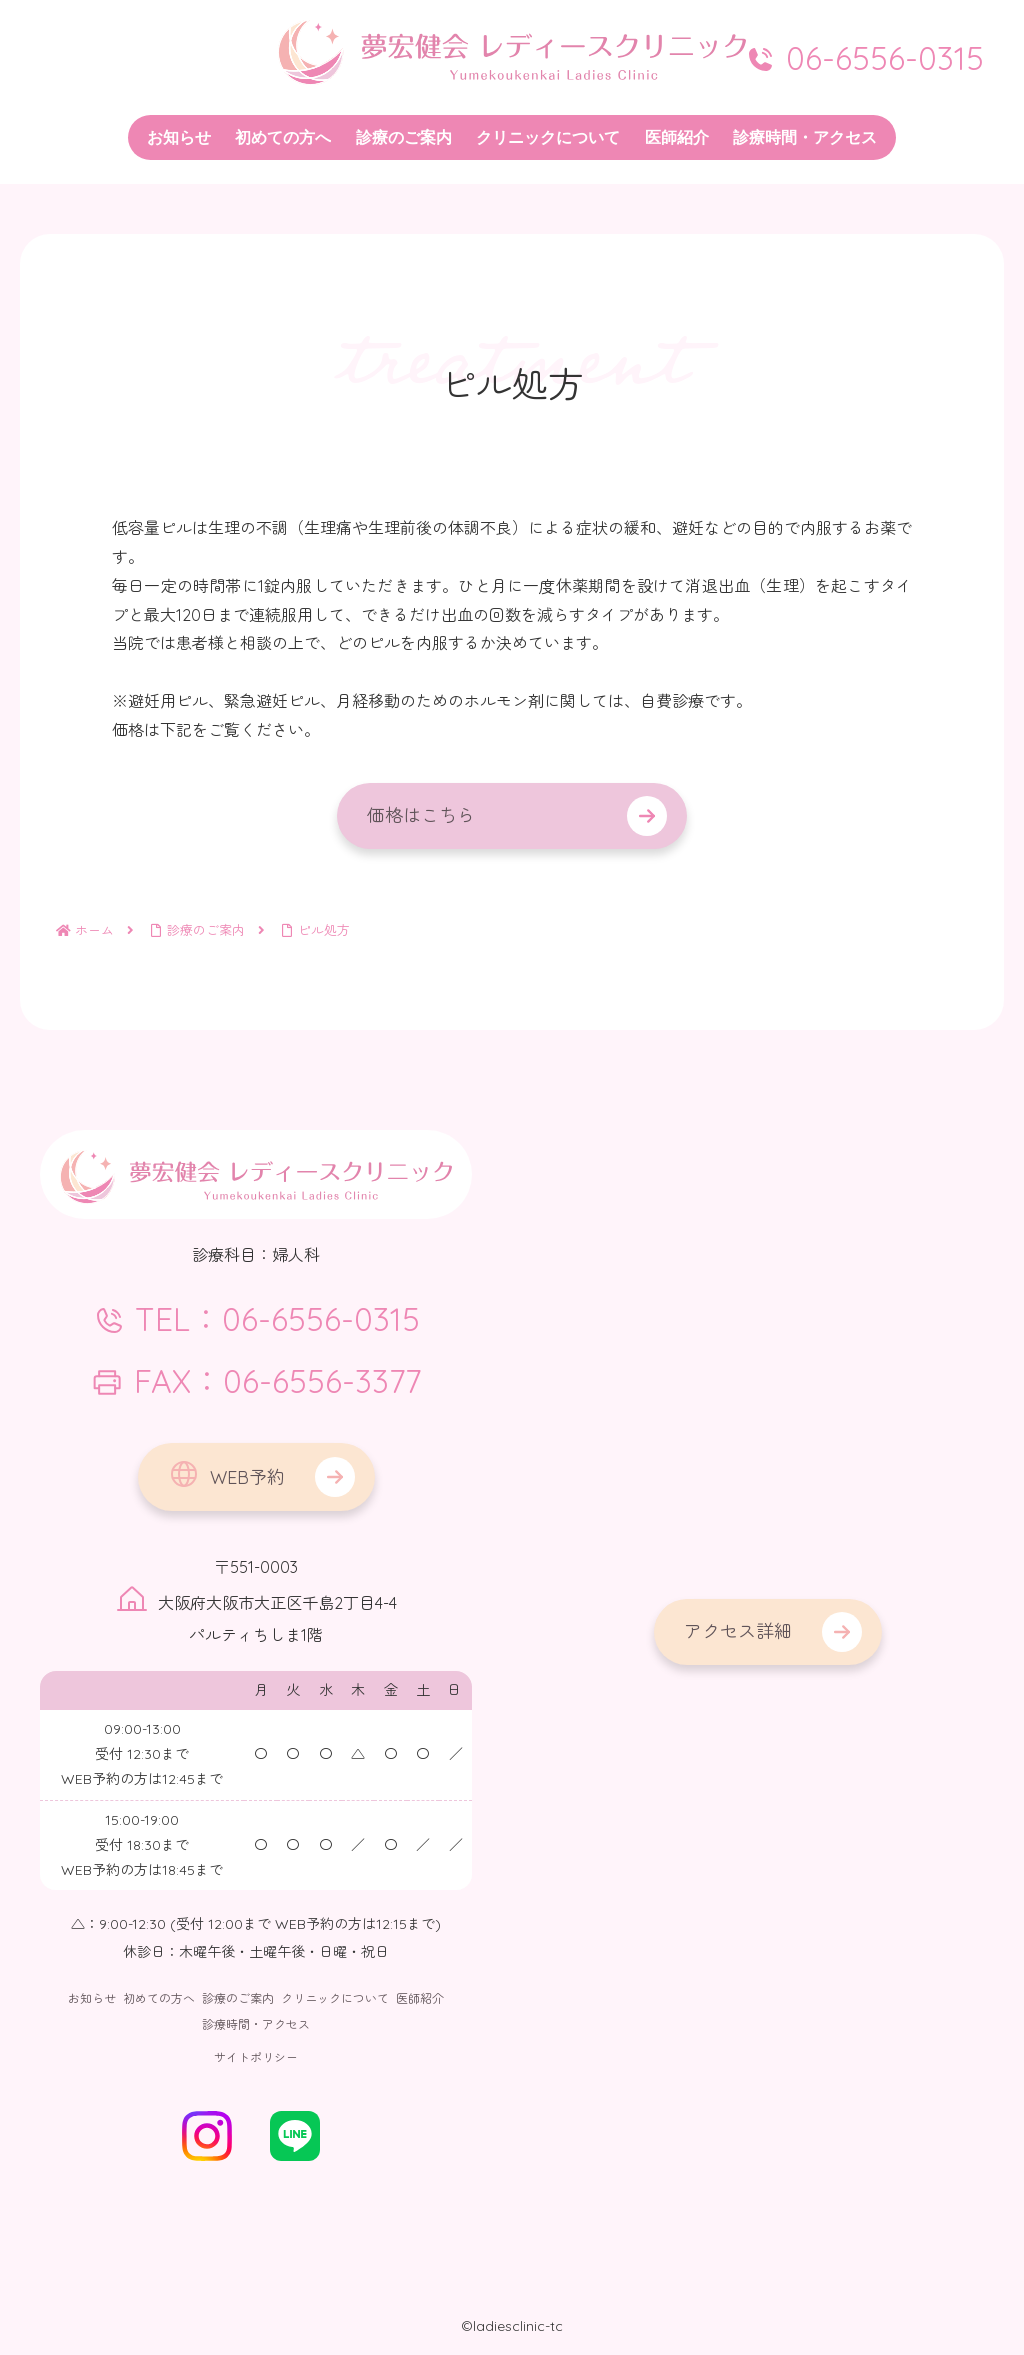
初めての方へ (159, 1998)
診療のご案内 (238, 1998)
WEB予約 (226, 1474)
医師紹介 (420, 1998)
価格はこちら (421, 815)
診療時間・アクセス (256, 2024)
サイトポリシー (256, 2057)
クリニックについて (335, 1998)
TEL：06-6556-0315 (256, 1319)
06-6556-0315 (864, 58)
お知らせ (92, 1998)
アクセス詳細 (738, 1631)
